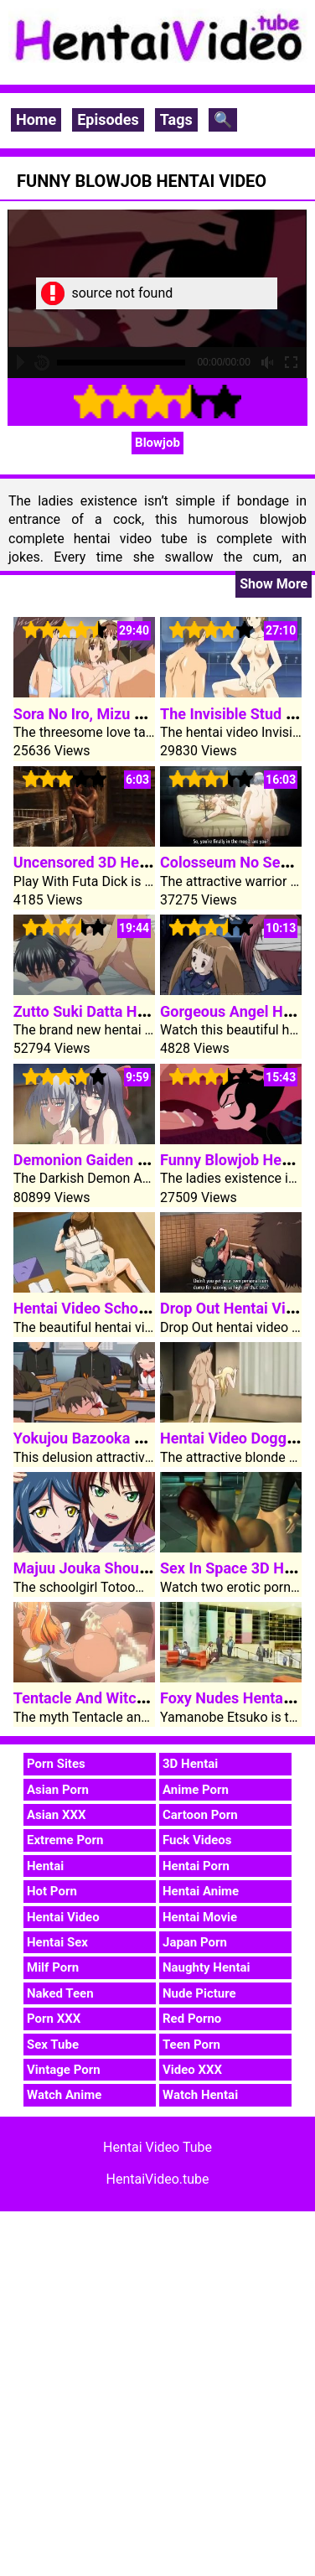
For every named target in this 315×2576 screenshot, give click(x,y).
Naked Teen (60, 1993)
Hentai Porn (196, 1866)
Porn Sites (56, 1763)
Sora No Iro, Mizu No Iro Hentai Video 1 (145, 714)
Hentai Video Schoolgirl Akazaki (122, 1308)
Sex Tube (53, 2044)
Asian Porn (58, 1789)
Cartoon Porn (200, 1814)
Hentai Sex (57, 1942)
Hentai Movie (200, 1917)
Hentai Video (63, 1917)
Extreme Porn (65, 1840)
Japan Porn (195, 1942)
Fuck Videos (197, 1840)
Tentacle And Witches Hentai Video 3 (138, 1698)
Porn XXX (53, 2018)
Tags (176, 119)
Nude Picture (199, 1993)
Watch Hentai (200, 2094)
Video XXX (192, 2069)
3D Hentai (190, 1763)
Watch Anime (64, 2094)
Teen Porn (191, 2044)
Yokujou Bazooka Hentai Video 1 (123, 1438)
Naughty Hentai (206, 1967)
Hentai (45, 1866)
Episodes (108, 119)
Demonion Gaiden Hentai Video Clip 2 (140, 1160)
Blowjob (157, 442)
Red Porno (192, 2018)
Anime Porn (196, 1789)
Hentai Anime (201, 1891)
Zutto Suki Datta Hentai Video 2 (119, 1011)
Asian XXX (56, 1814)
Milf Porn (53, 1967)
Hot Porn (52, 1891)
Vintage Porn (64, 2069)
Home (36, 119)
